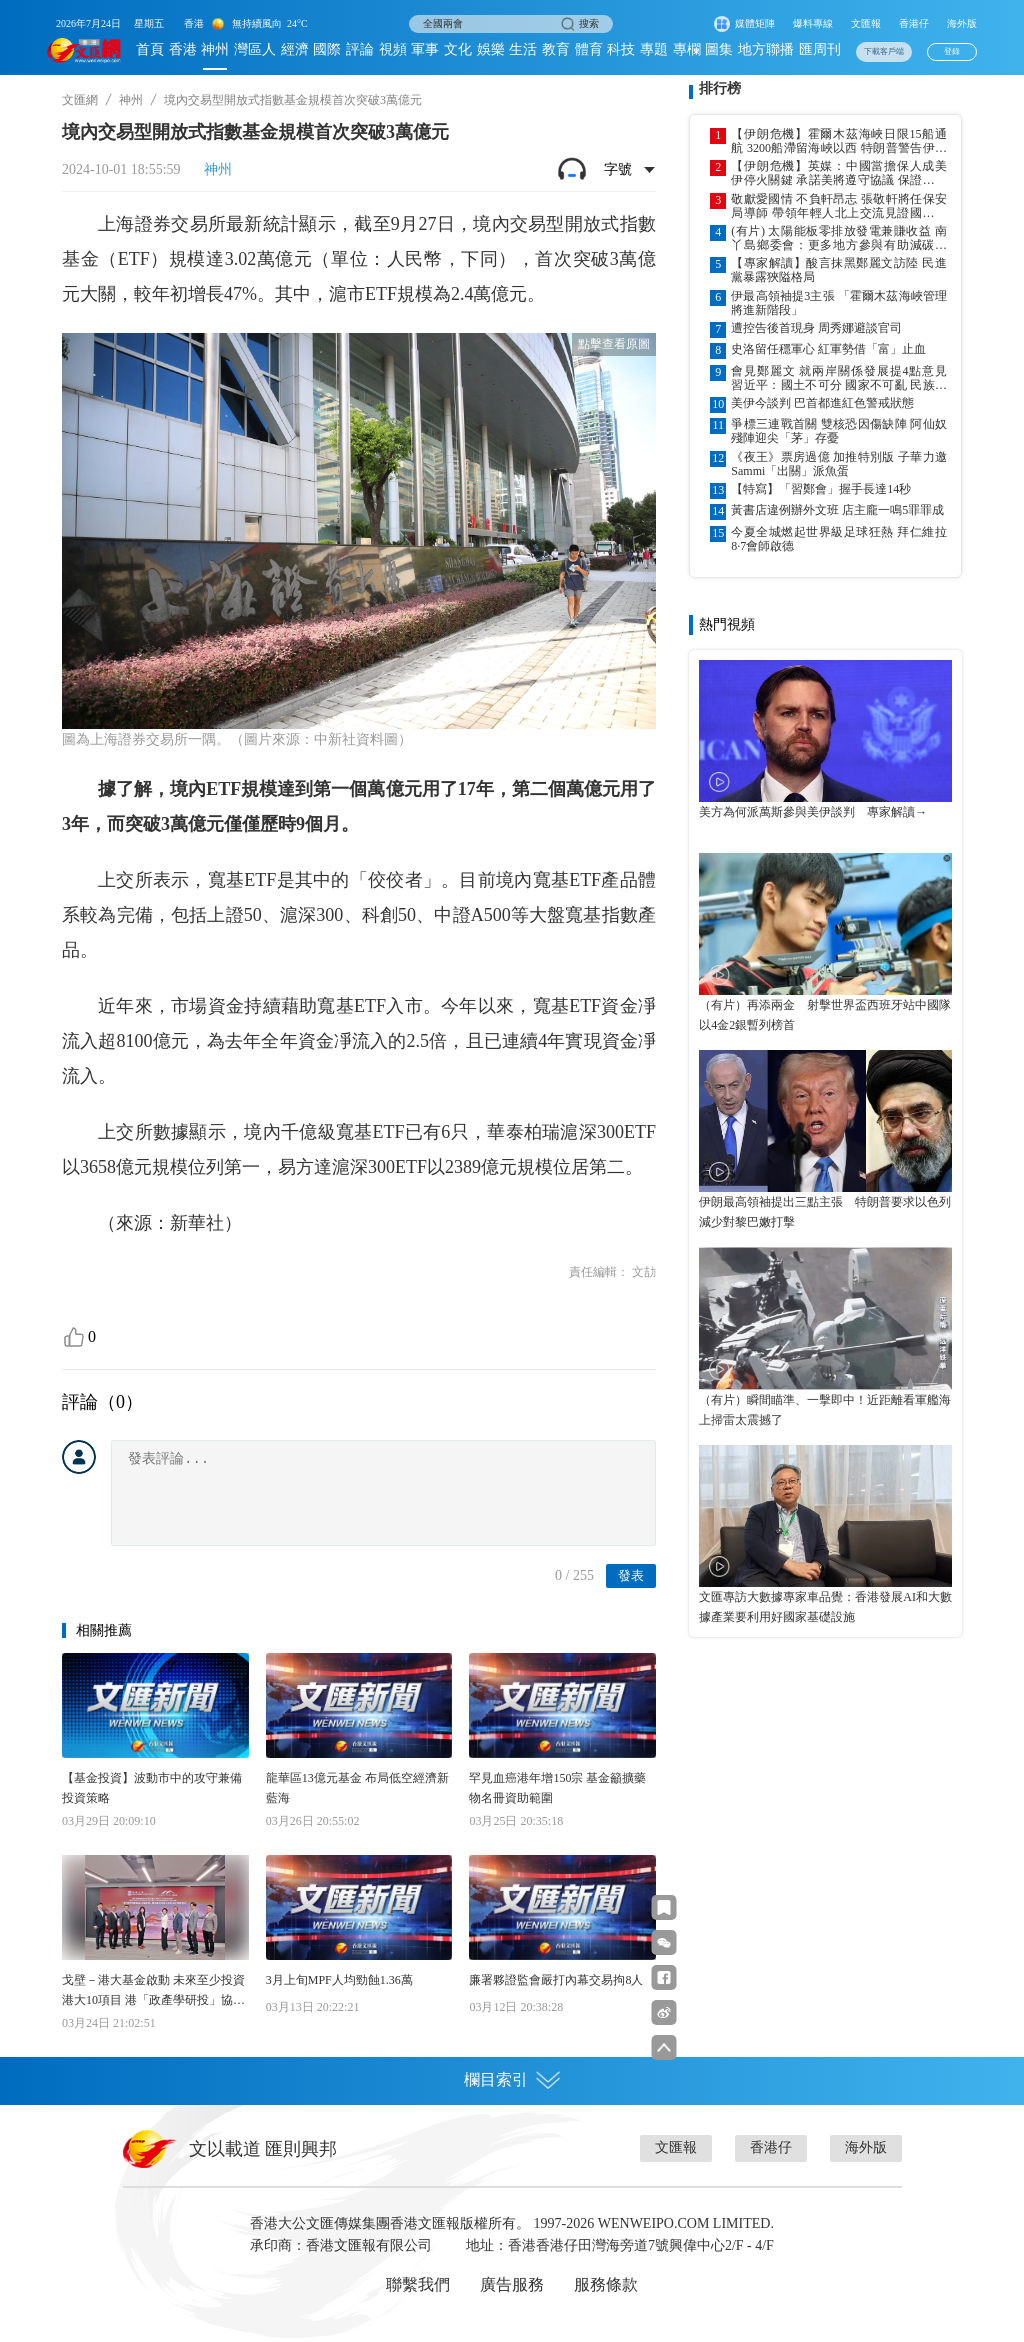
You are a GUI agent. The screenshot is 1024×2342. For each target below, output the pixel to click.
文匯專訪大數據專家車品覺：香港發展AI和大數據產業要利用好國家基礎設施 (825, 1607)
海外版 (962, 23)
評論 (360, 49)
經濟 (295, 49)
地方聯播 (766, 49)
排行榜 (720, 88)
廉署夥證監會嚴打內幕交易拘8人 (556, 1980)
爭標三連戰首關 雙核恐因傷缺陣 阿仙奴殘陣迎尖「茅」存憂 (839, 431)
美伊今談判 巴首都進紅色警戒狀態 (822, 403)
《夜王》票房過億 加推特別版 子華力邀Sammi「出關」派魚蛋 (839, 464)
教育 (556, 49)
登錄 (952, 51)
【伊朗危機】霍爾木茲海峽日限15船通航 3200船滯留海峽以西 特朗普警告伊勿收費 (839, 141)
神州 (215, 49)
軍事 (425, 49)
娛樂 (491, 49)
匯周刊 (820, 49)
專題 (654, 49)
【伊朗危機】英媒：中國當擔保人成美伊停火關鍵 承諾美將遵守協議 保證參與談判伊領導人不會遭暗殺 (839, 173)
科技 (621, 49)
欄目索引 (512, 2080)
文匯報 (866, 23)
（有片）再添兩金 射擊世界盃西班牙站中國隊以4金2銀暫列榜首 (825, 1015)
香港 (183, 49)
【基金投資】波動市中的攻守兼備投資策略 (152, 1788)
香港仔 (914, 23)
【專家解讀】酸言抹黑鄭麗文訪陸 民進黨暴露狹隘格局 (839, 270)
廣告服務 (512, 2284)
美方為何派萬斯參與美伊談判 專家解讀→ (813, 812)
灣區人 (255, 49)
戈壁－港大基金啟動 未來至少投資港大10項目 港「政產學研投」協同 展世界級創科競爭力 (153, 1991)
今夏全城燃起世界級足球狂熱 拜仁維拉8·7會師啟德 (839, 539)
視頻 (393, 49)
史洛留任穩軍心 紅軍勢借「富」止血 (828, 349)
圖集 (719, 49)
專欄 (687, 49)
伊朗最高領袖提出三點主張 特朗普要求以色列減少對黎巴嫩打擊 (825, 1212)
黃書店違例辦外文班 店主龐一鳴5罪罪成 (837, 510)
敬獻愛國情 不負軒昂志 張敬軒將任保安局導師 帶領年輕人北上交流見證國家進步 (839, 206)
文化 (458, 49)
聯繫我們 (418, 2284)
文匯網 (80, 100)
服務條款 (606, 2284)
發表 (631, 1575)
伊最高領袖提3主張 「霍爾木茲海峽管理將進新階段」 (839, 303)
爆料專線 (813, 23)
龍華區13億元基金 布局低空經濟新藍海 (357, 1788)
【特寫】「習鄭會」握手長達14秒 (821, 489)
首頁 (150, 49)
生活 (523, 49)
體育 (589, 49)
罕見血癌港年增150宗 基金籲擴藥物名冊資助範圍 (557, 1788)
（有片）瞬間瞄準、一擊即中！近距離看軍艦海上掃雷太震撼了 (825, 1410)
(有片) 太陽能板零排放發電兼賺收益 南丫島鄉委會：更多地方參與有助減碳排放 (839, 238)
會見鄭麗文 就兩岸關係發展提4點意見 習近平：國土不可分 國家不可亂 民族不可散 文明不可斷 (839, 378)
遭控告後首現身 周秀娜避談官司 (816, 328)
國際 (327, 49)
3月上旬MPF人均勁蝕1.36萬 (339, 1980)
